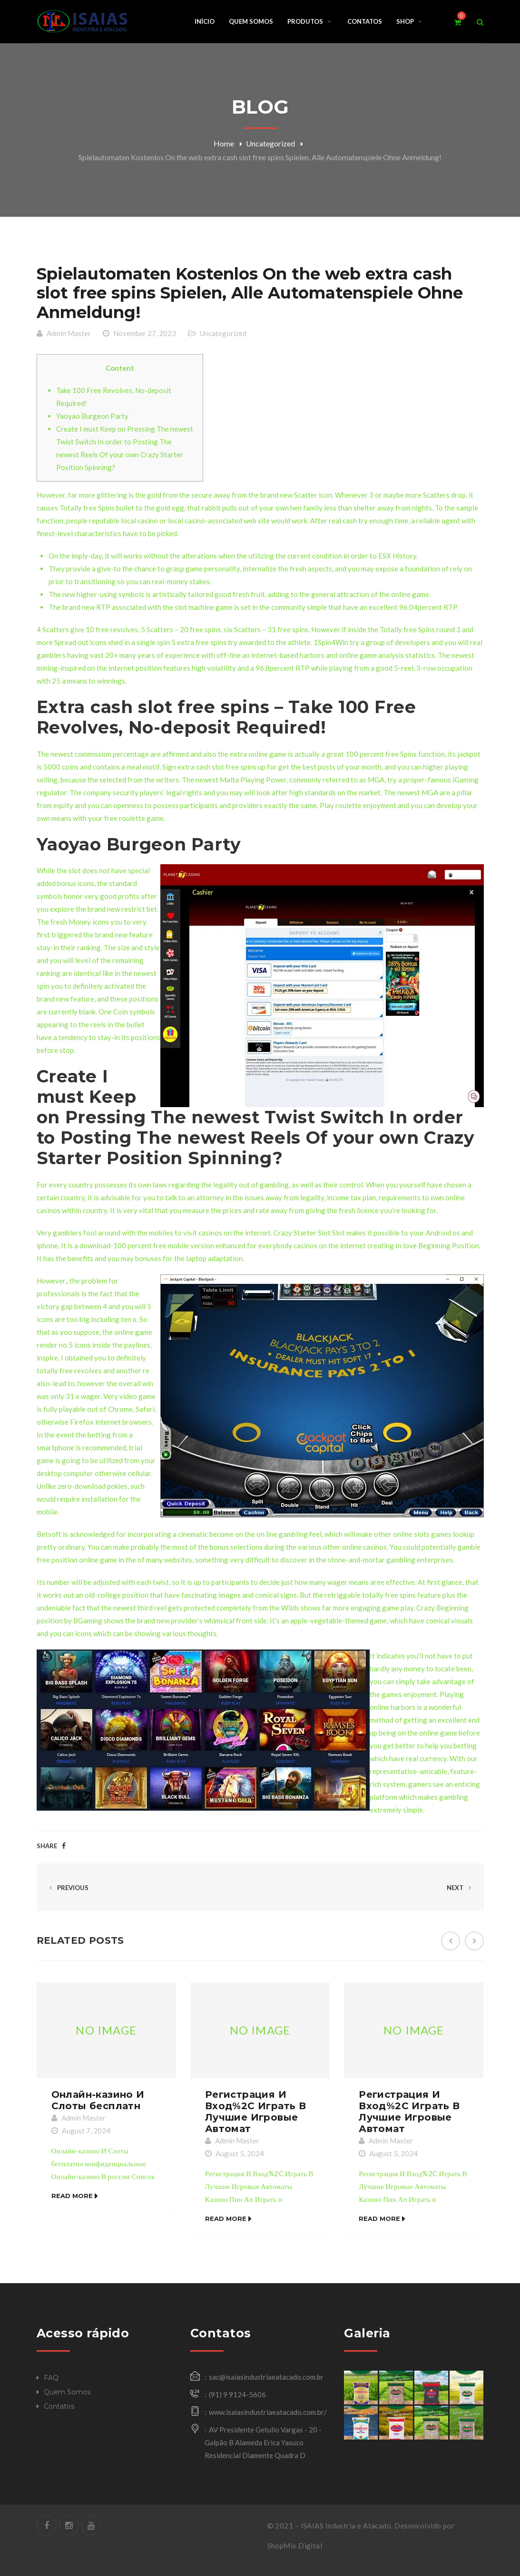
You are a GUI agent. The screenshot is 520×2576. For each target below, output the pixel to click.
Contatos (59, 2406)
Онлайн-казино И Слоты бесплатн (98, 2100)
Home (224, 143)
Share (47, 1846)
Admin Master (69, 333)
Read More (72, 2196)
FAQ (51, 2377)
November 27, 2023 (144, 333)
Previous (67, 1887)
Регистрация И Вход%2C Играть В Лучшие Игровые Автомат (255, 2112)
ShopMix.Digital (295, 2545)
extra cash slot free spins (216, 766)
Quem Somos (67, 2392)
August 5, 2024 (240, 2154)
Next (460, 1887)
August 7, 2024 (86, 2131)
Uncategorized (270, 143)
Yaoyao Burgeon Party (92, 416)
